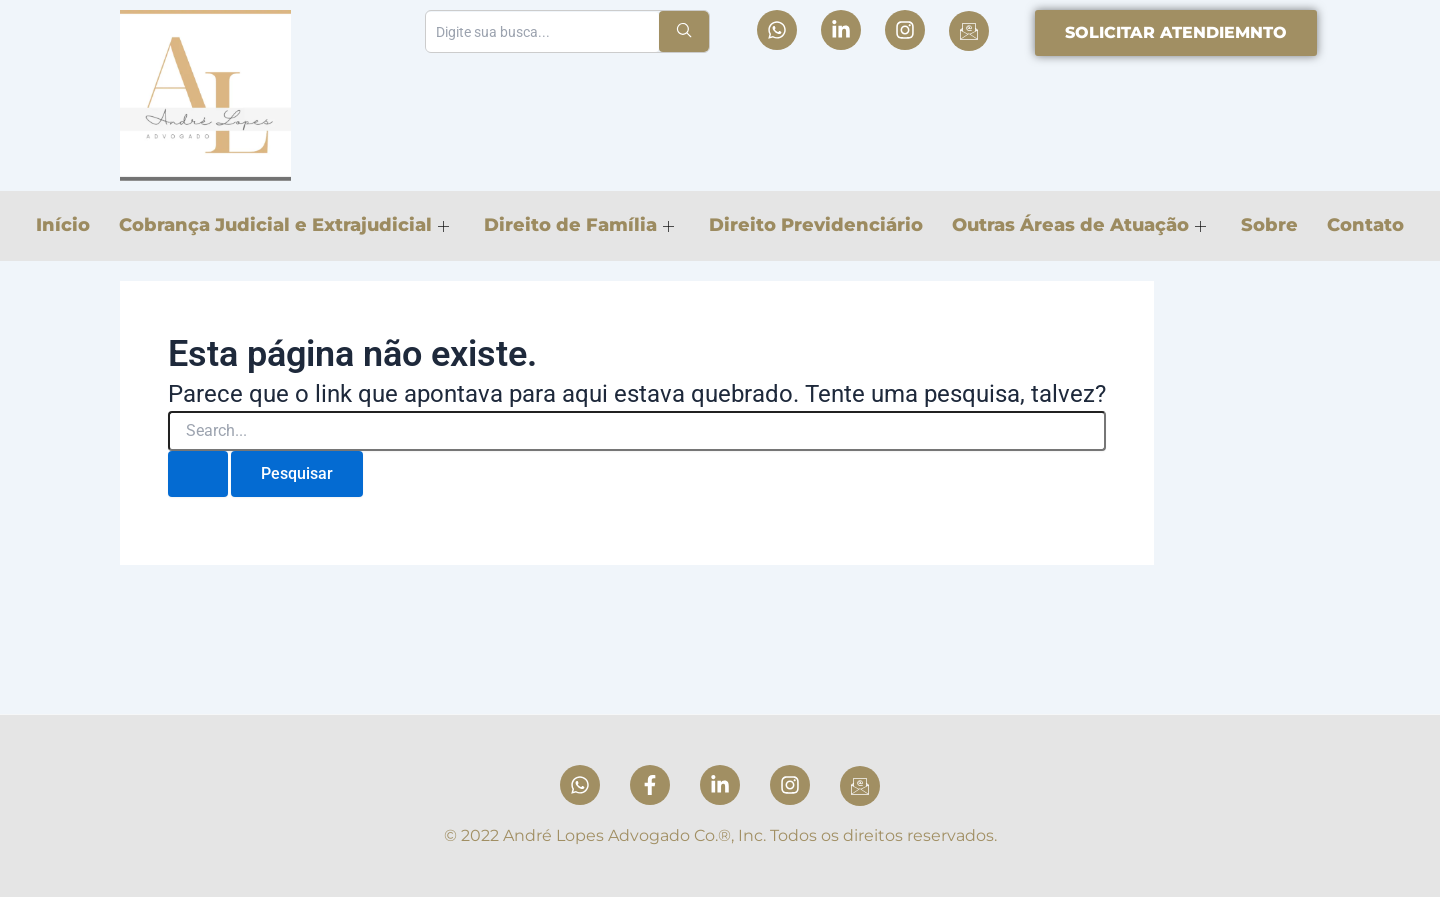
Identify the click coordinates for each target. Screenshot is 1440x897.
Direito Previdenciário (816, 225)
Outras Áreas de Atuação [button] (1080, 225)
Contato (1368, 225)
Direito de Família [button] (578, 225)
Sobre (1271, 225)
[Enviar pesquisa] (198, 474)
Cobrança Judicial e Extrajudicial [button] (282, 225)
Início (60, 225)
